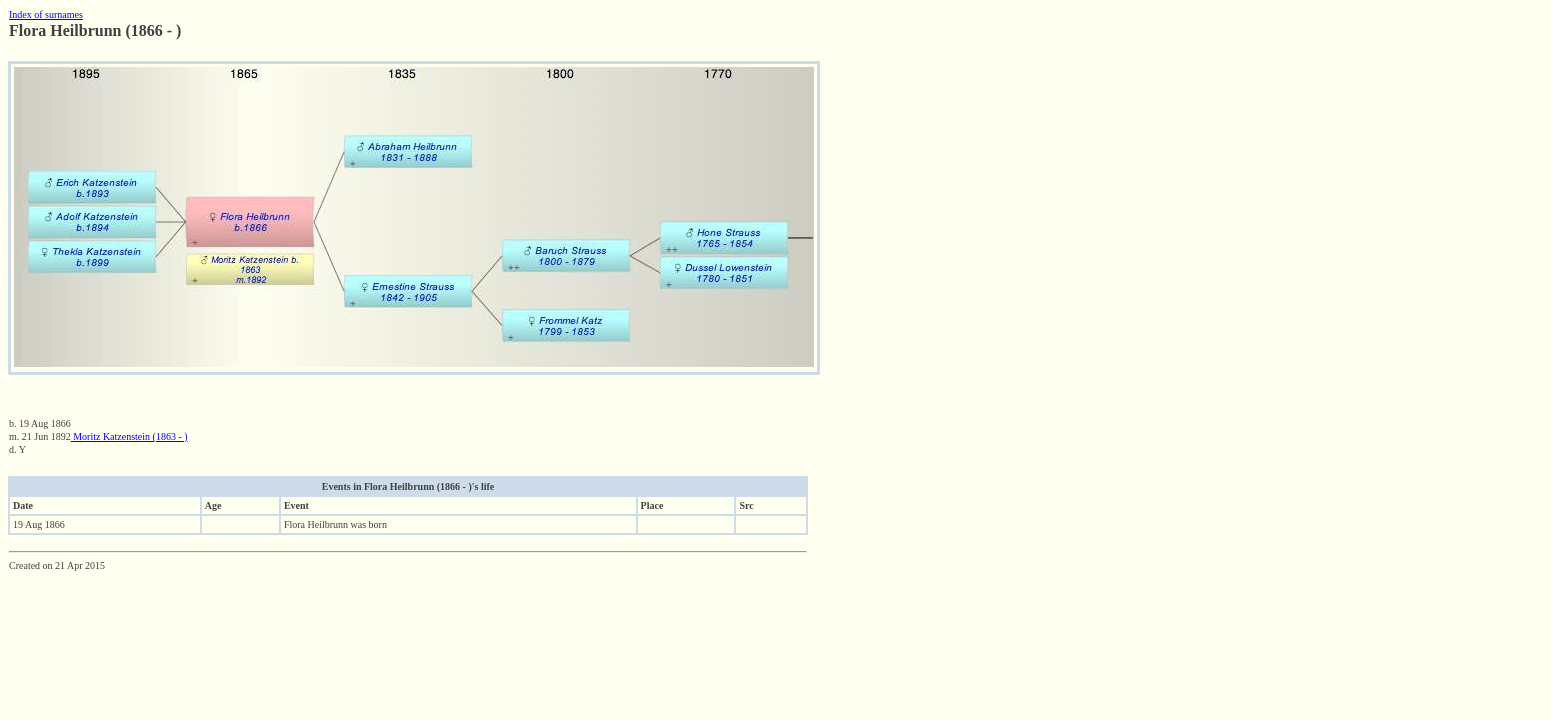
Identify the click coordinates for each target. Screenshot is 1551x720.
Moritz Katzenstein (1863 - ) (129, 436)
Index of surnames (46, 14)
